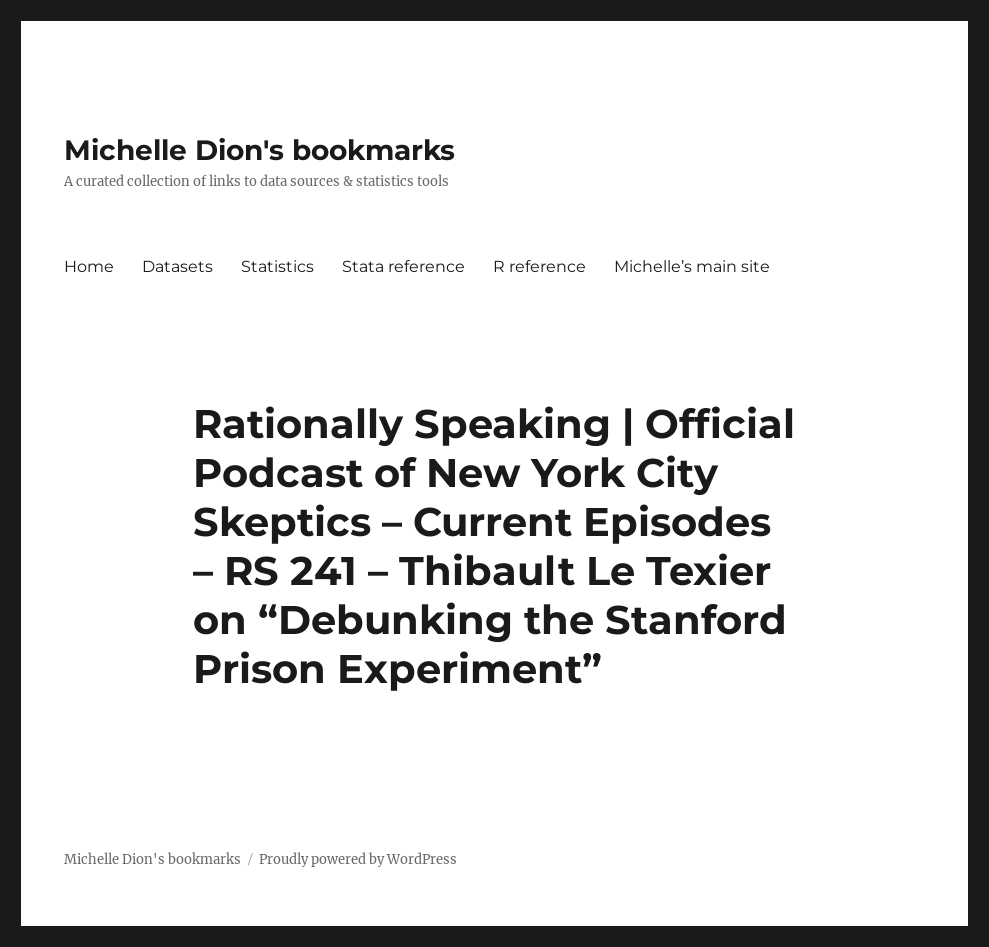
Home (89, 266)
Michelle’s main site (692, 266)
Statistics (277, 266)
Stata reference (403, 266)
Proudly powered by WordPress (358, 859)
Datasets (177, 266)
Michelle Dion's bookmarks (259, 150)
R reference (539, 266)
